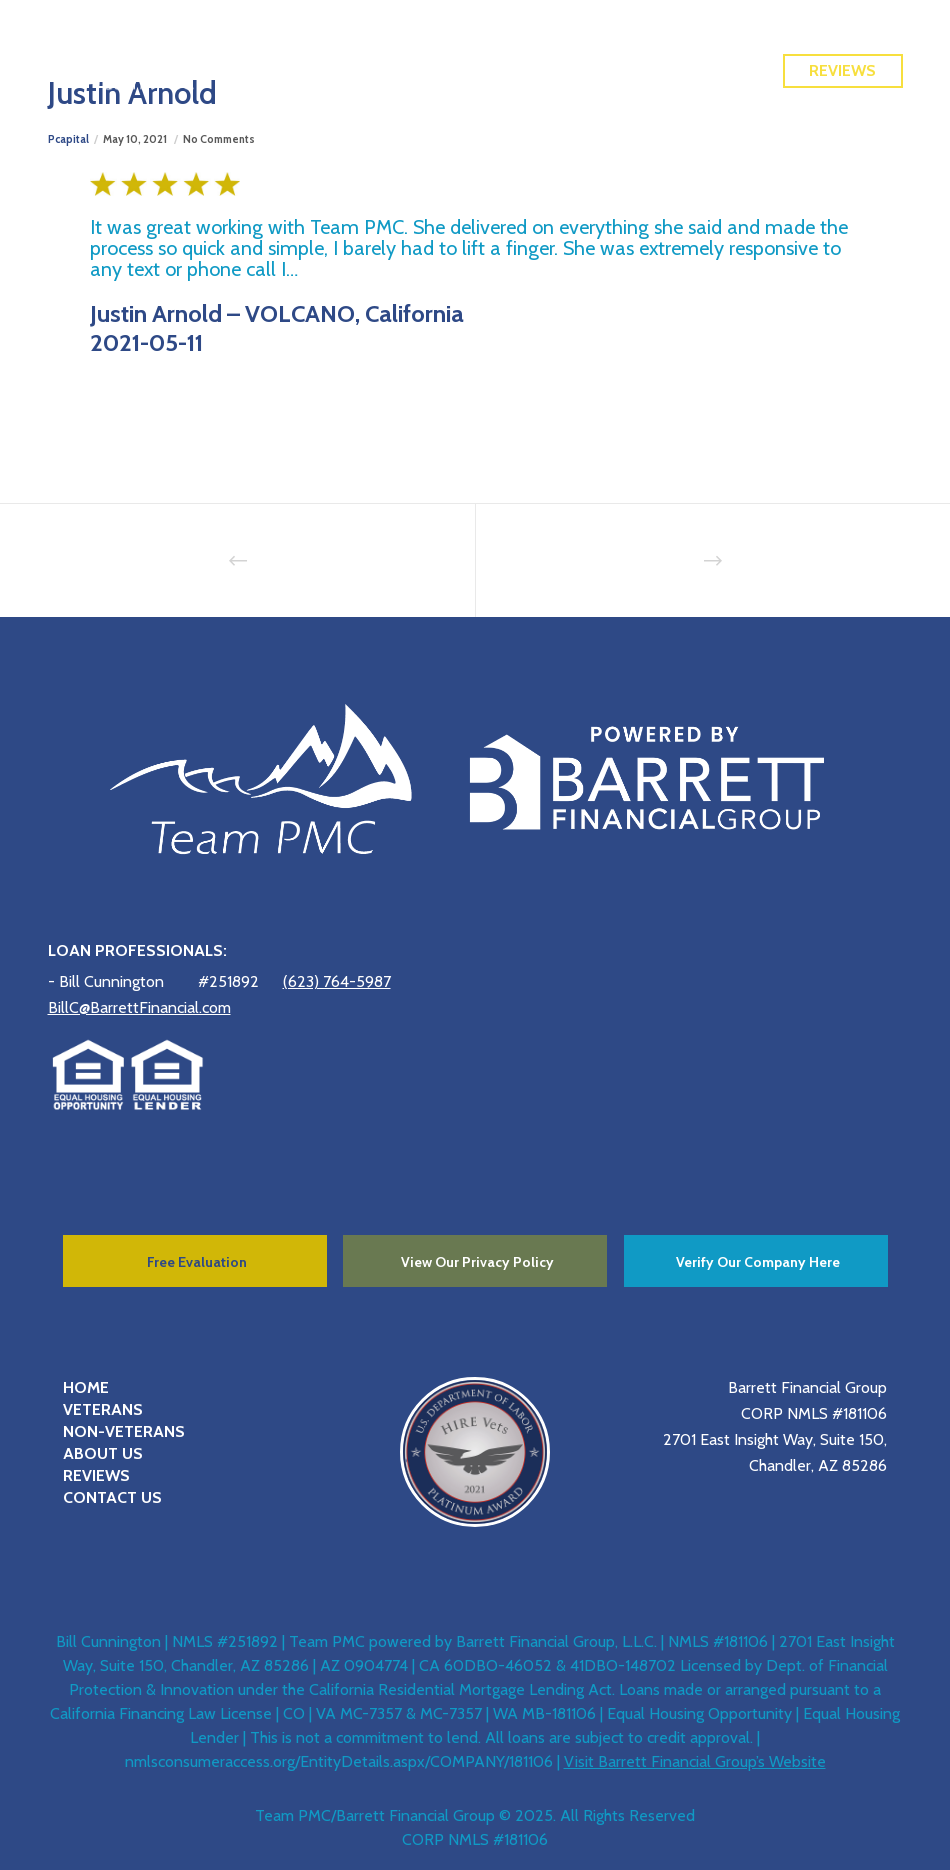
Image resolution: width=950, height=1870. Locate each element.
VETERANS (103, 1409)
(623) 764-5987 (337, 981)
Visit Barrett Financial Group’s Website (695, 1761)
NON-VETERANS (124, 1431)
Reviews (842, 70)
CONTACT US (112, 1497)
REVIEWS (96, 1475)
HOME (86, 1387)
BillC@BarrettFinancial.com (139, 1007)
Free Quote (842, 26)
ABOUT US (103, 1453)
